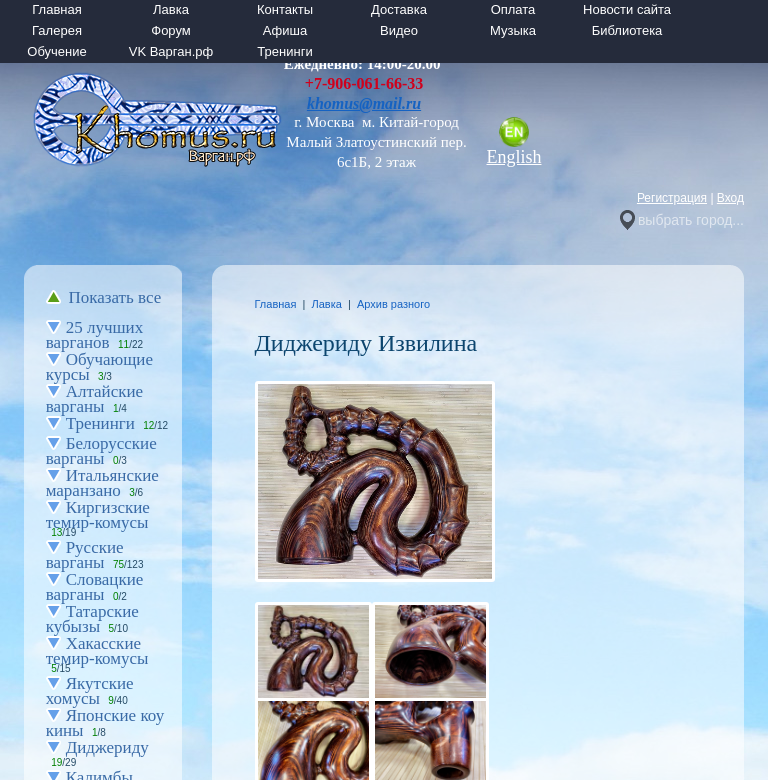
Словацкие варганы (95, 587)
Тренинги (284, 51)
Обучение (56, 51)
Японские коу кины (105, 723)
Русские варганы (85, 555)
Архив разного (393, 304)
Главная (56, 9)
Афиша (285, 30)
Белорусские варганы (101, 451)
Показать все (114, 297)
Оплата (513, 9)
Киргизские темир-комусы (98, 515)
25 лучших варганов (94, 335)
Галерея (57, 30)
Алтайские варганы (95, 399)
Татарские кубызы (92, 619)
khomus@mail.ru (364, 103)
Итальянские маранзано (102, 483)
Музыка (513, 30)
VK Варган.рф (171, 51)
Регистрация (672, 198)
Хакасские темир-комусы (97, 651)
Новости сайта (627, 9)
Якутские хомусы (90, 691)
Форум (171, 30)
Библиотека (627, 30)
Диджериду (107, 747)
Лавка (171, 9)
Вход (730, 198)
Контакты (285, 9)
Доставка (399, 9)
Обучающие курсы (99, 367)
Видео (399, 30)
